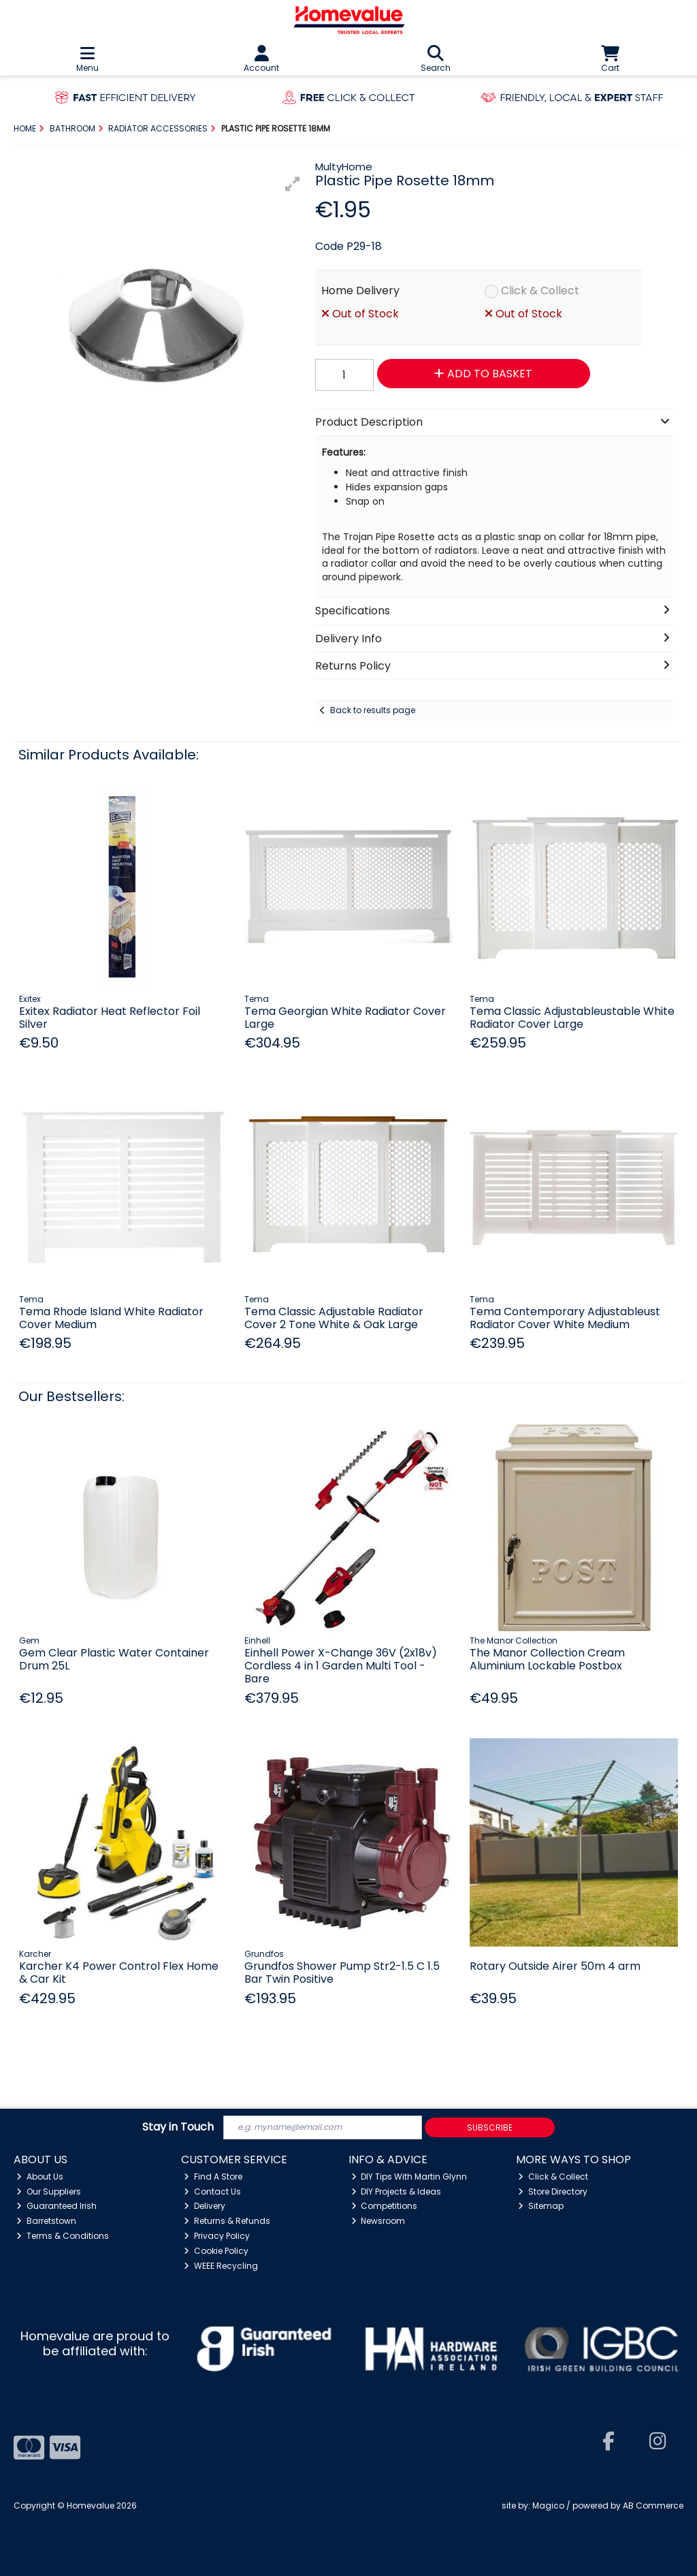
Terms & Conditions (62, 2236)
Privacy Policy (217, 2236)
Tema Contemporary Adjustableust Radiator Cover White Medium (565, 1318)
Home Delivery (360, 290)
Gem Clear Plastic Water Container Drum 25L (114, 1659)
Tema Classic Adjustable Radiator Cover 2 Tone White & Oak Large (333, 1318)
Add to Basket (483, 373)
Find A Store (213, 2176)
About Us (39, 2176)
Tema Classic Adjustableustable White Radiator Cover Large (572, 1017)
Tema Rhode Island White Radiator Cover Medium (111, 1318)
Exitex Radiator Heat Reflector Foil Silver (109, 1017)
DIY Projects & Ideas (396, 2191)
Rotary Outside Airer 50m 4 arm (555, 1966)
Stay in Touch (178, 2127)
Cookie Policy (216, 2251)
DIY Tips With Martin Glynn (409, 2176)
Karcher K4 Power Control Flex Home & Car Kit (118, 1972)
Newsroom (378, 2221)
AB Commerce (653, 2505)
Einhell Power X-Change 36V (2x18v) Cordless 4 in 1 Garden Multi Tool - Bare (340, 1665)
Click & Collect (540, 290)
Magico (548, 2505)
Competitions (384, 2206)
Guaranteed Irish (56, 2206)
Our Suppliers (48, 2191)
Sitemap (541, 2206)
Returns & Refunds (227, 2221)
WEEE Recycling (221, 2266)
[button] (293, 184)
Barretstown (46, 2221)
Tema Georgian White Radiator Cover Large (345, 1017)
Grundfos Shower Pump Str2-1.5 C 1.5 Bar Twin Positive (342, 1972)
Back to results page (372, 710)
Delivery (204, 2206)
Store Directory (552, 2191)
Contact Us (212, 2191)
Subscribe (490, 2127)
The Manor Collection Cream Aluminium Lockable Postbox (547, 1659)
